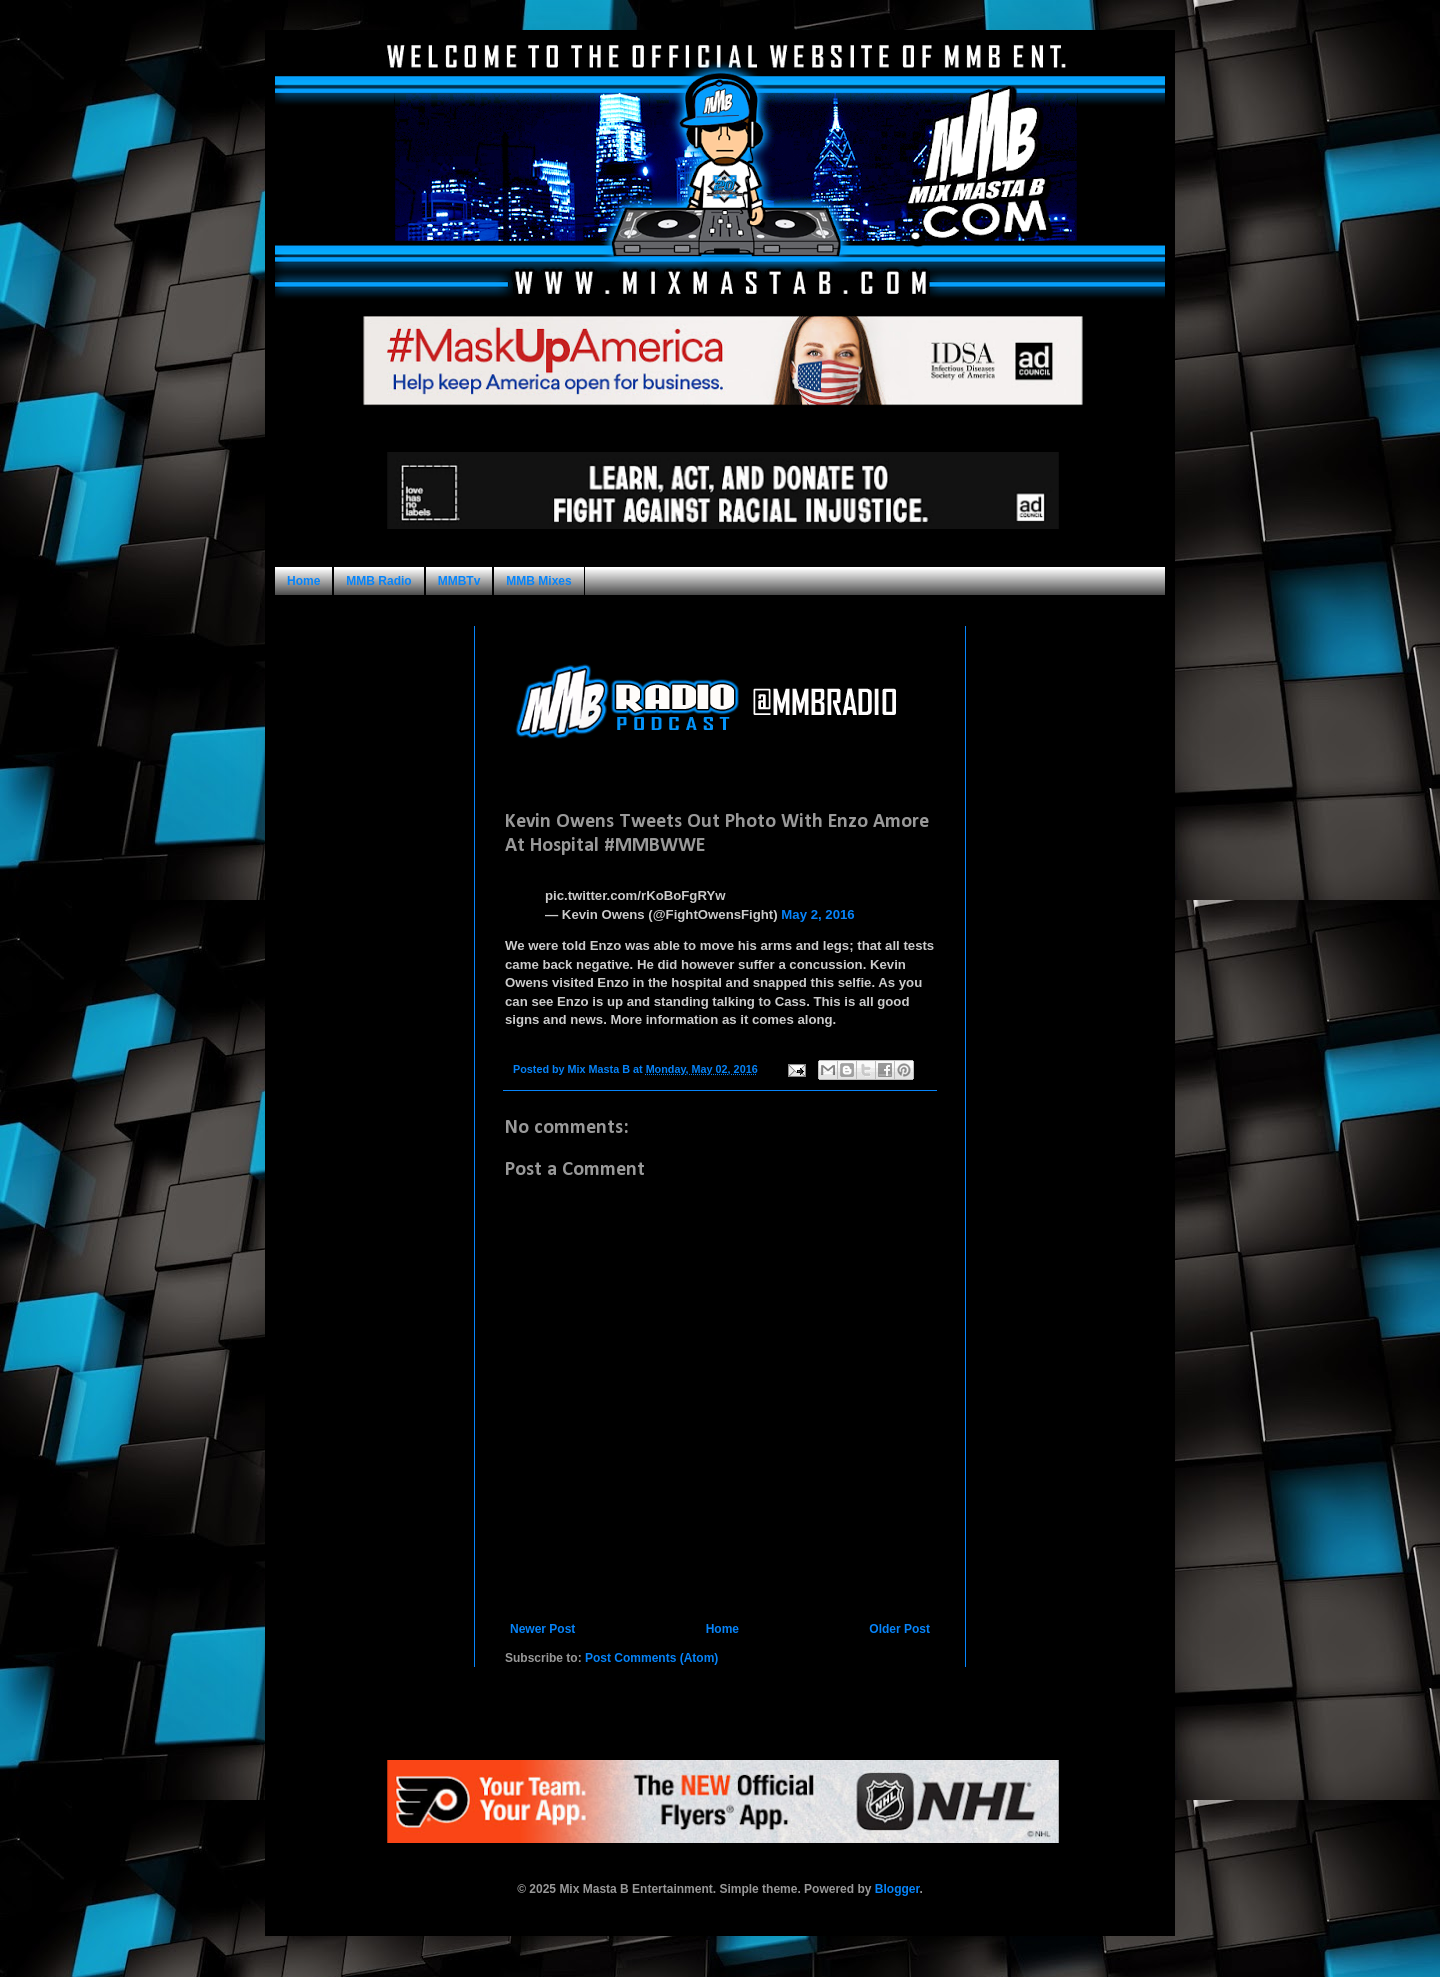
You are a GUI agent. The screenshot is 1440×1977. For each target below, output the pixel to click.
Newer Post (542, 1629)
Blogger (897, 1889)
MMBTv (459, 581)
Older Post (899, 1629)
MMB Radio (378, 581)
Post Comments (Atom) (651, 1658)
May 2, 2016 (817, 914)
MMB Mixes (538, 581)
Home (303, 581)
